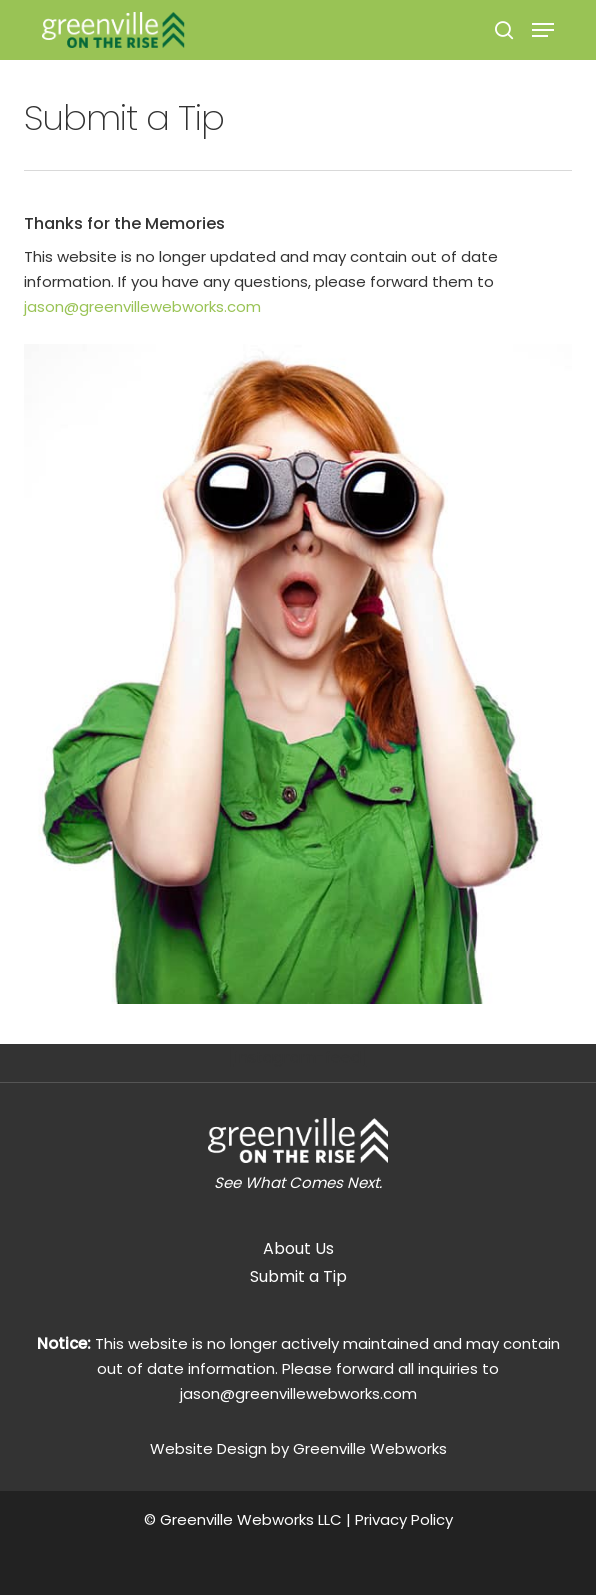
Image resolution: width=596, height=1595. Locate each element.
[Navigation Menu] (543, 30)
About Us (298, 1248)
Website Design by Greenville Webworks (298, 1448)
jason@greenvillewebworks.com (142, 306)
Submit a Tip (298, 1276)
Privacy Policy (404, 1519)
